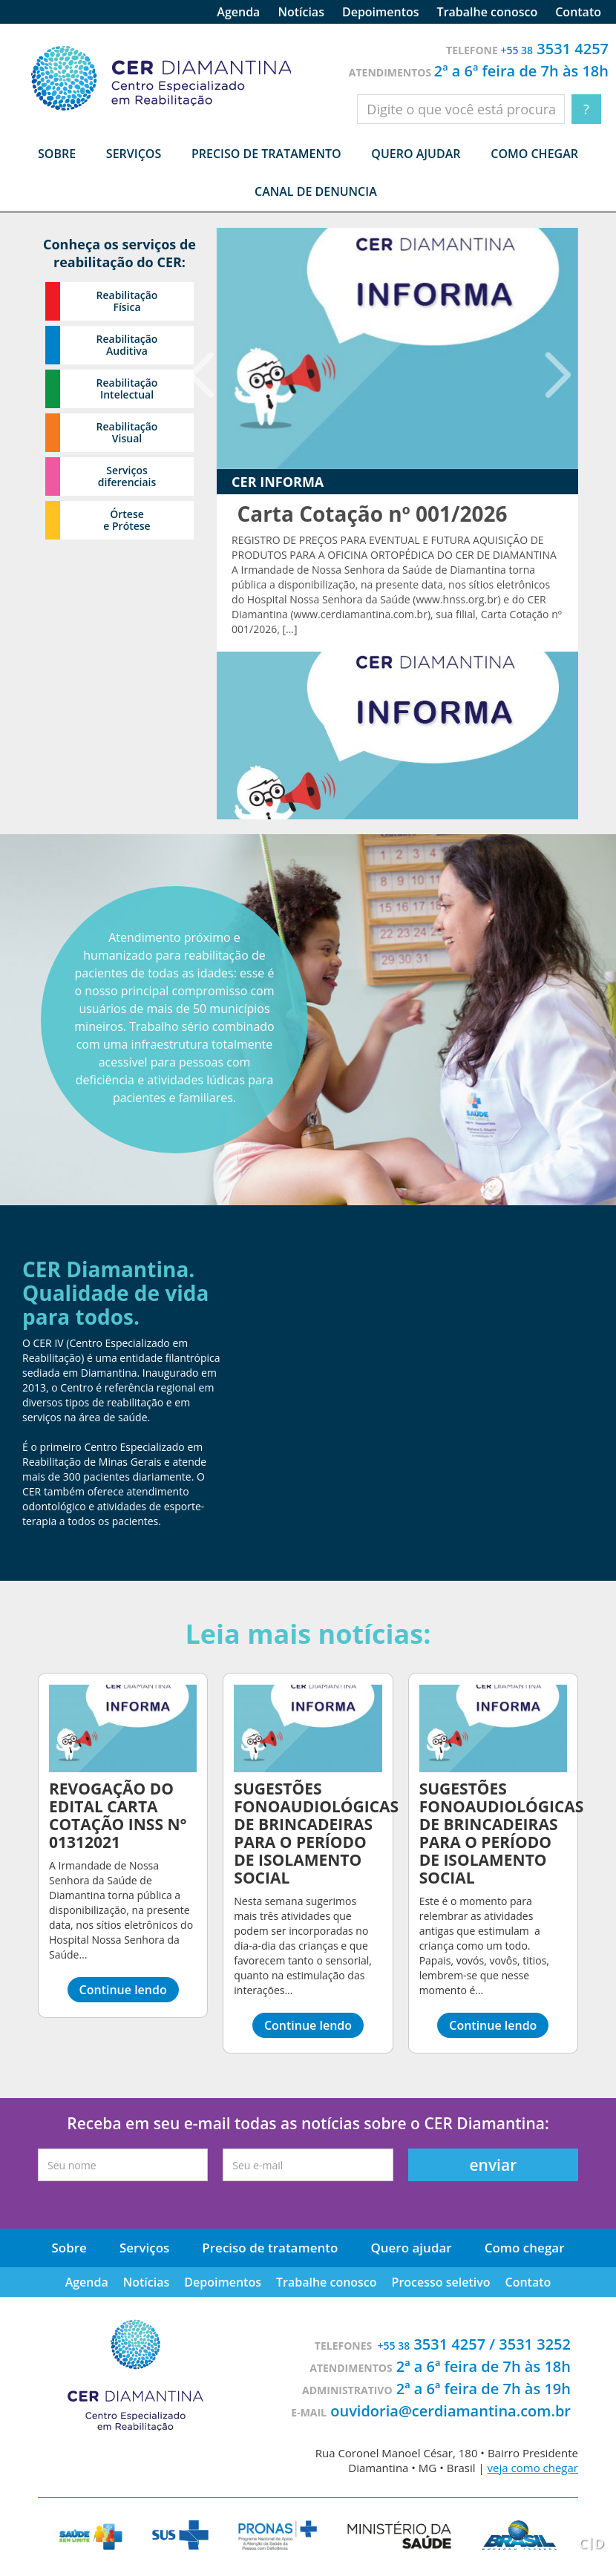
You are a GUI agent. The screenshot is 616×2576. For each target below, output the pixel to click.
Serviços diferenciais (127, 476)
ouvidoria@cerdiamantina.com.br (450, 2411)
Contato (578, 12)
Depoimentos (380, 12)
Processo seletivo (441, 2282)
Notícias (301, 12)
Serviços (144, 2247)
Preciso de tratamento (266, 153)
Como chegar (534, 153)
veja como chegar (533, 2467)
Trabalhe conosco (487, 12)
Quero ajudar (415, 153)
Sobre (68, 2247)
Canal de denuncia (316, 191)
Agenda (238, 12)
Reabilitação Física (127, 301)
